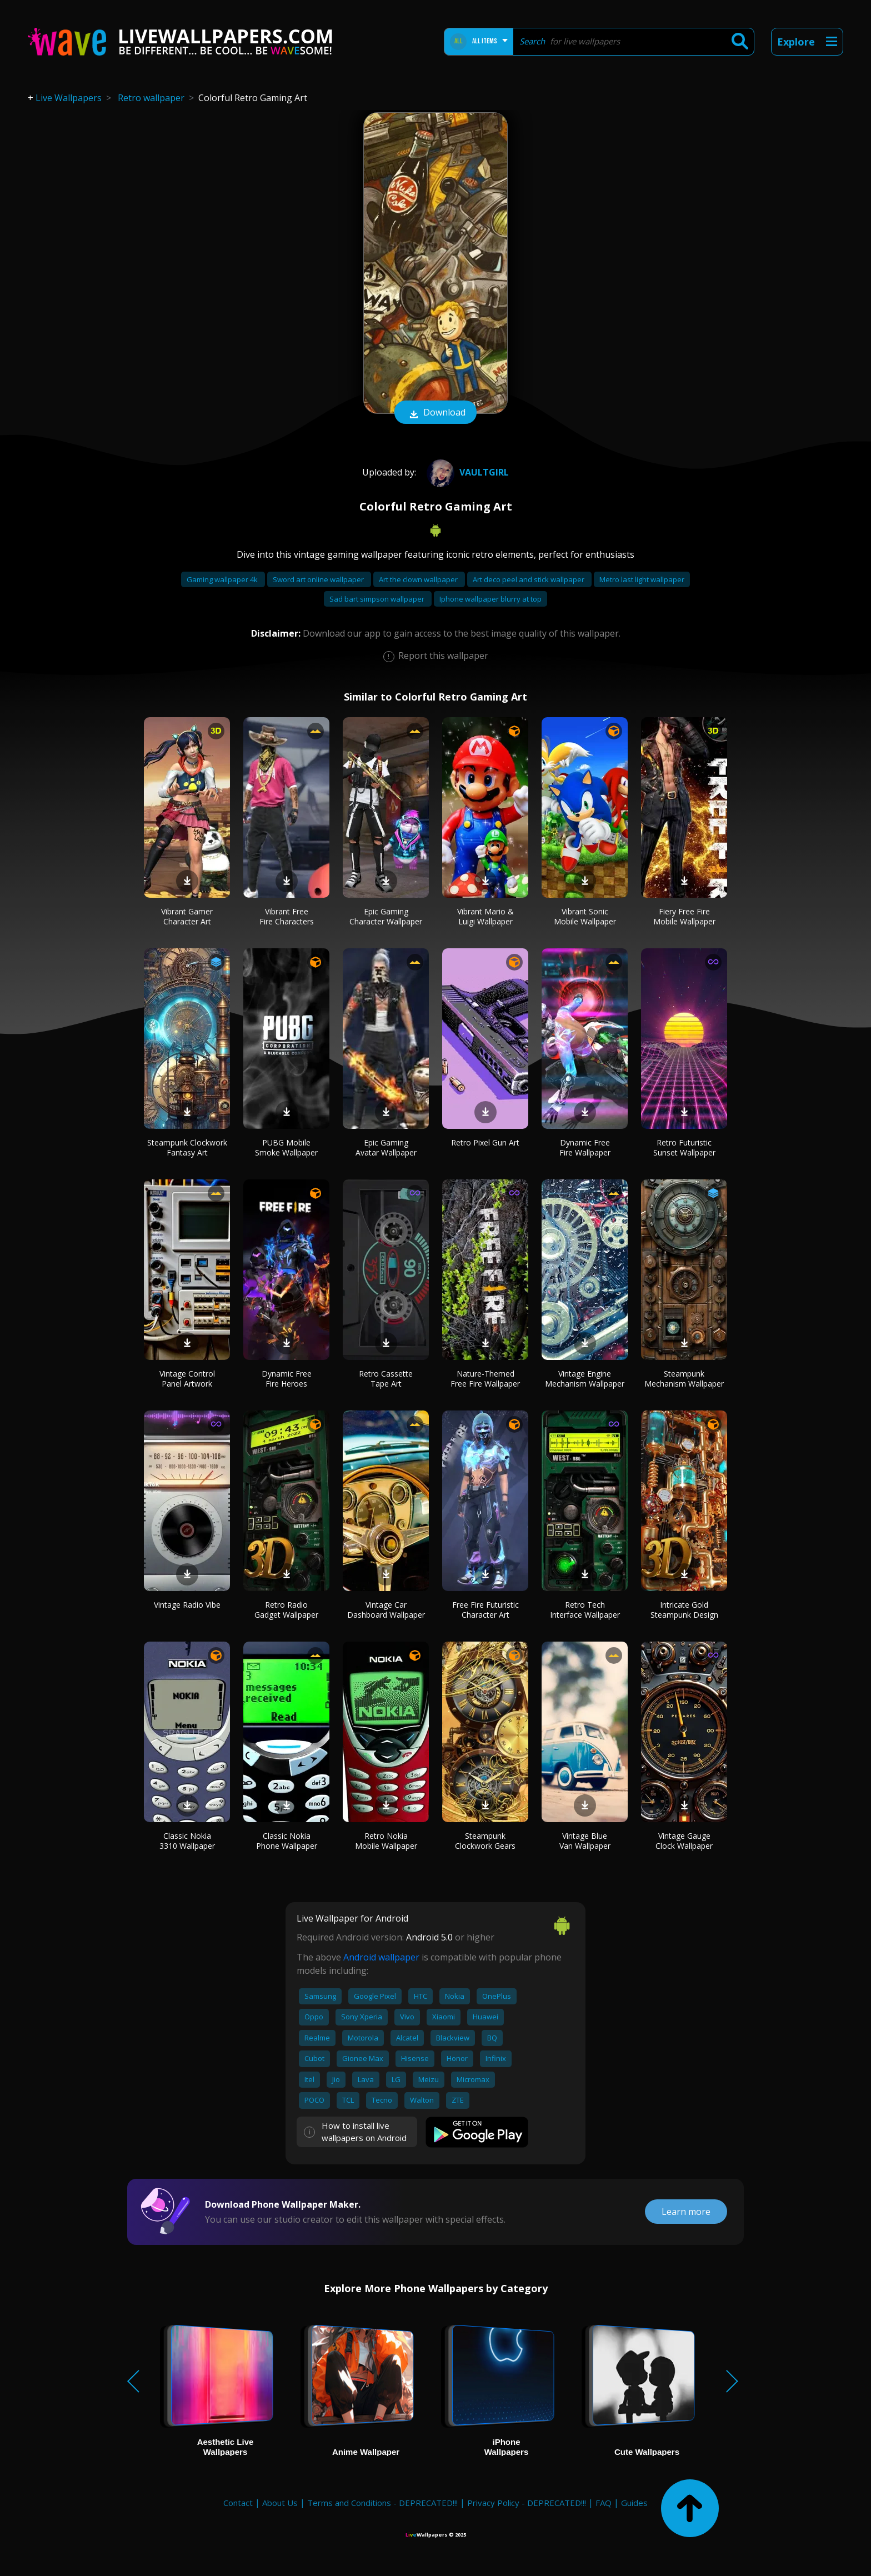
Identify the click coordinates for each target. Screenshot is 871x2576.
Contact (238, 2502)
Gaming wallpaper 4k (223, 579)
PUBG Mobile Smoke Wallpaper (286, 1147)
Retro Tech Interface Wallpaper (585, 1609)
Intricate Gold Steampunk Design (684, 1609)
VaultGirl (466, 472)
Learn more (686, 2211)
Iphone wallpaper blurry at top (490, 599)
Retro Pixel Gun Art (485, 1142)
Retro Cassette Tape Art (386, 1378)
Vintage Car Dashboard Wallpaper (386, 1609)
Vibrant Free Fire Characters (286, 916)
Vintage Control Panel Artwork (187, 1378)
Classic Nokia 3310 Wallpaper (187, 1840)
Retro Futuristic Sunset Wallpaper (684, 1147)
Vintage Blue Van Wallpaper (584, 1840)
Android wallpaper (381, 1957)
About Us (280, 2502)
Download (435, 413)
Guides (634, 2502)
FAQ (603, 2502)
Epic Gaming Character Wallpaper (385, 916)
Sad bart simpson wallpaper (377, 599)
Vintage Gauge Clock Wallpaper (684, 1840)
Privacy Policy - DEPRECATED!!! (526, 2502)
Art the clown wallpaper (419, 579)
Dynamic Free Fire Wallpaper (584, 1147)
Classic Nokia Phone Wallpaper (286, 1840)
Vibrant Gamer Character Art (187, 916)
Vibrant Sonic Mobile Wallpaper (585, 916)
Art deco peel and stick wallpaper (529, 579)
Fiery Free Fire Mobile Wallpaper (684, 916)
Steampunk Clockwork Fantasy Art (187, 1147)
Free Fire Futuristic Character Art (485, 1609)
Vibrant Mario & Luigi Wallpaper (485, 916)
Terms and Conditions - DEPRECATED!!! (382, 2502)
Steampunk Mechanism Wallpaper (684, 1378)
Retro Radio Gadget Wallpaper (286, 1609)
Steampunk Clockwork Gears (485, 1840)
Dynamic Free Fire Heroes (287, 1378)
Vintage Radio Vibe (187, 1604)
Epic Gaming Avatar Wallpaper (386, 1147)
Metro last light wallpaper (641, 579)
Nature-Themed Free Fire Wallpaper (485, 1378)
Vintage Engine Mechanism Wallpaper (584, 1378)
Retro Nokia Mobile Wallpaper (386, 1840)
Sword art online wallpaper (319, 579)
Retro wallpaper (151, 98)
